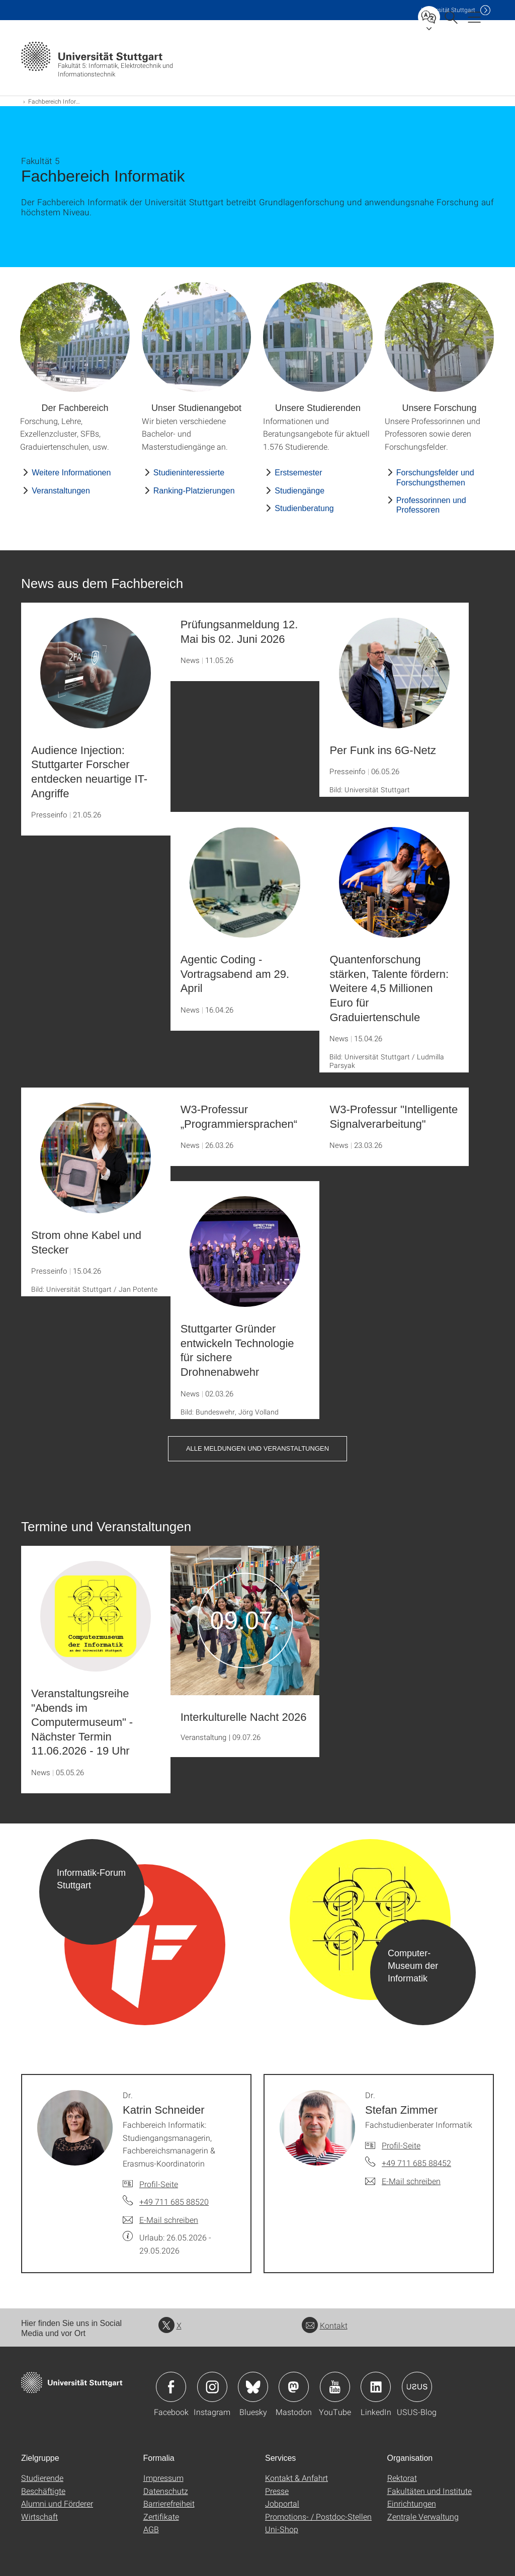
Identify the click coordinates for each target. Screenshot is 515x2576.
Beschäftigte (43, 2490)
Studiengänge (299, 490)
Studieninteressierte (188, 472)
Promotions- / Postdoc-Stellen (318, 2516)
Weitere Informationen (71, 472)
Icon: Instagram (212, 2387)
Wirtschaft (39, 2516)
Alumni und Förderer (57, 2503)
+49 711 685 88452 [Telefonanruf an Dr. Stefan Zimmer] (416, 2162)
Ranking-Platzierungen (194, 490)
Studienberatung (304, 508)
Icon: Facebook (171, 2387)
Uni (448, 10)
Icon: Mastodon (294, 2387)
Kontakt (325, 2325)
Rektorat (402, 2477)
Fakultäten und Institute (429, 2490)
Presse (277, 2490)
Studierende (42, 2477)
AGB (151, 2529)
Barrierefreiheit (169, 2503)
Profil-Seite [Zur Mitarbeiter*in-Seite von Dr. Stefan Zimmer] (401, 2145)
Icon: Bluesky (253, 2387)
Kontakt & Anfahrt (296, 2477)
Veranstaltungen (61, 490)
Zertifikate (161, 2516)
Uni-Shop (281, 2529)
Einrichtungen (411, 2503)
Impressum (163, 2477)
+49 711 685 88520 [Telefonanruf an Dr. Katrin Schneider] (174, 2201)
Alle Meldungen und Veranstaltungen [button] (257, 1448)
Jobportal (282, 2503)
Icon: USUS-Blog (417, 2387)
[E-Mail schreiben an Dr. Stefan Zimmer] (403, 2181)
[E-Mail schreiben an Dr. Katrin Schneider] (160, 2219)
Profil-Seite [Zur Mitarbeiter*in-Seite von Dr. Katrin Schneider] (158, 2184)
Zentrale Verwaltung (423, 2516)
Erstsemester (298, 472)
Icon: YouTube (335, 2387)
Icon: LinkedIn (376, 2387)
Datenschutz (165, 2490)
